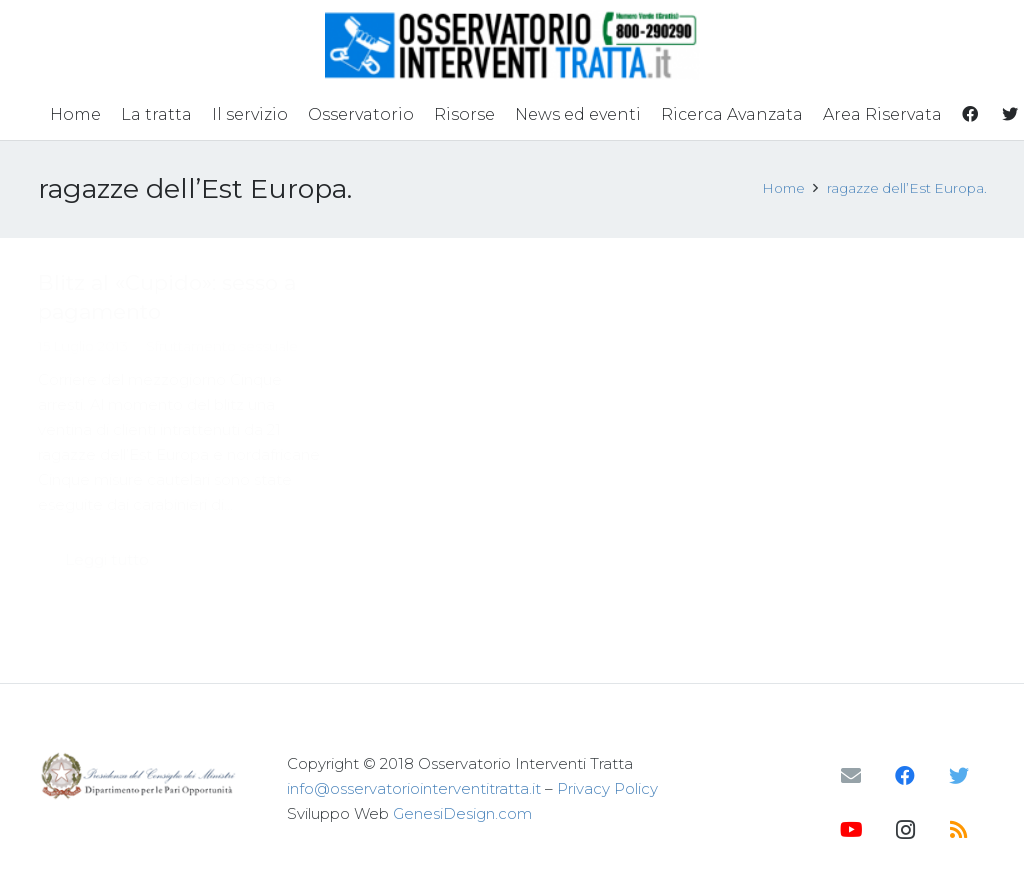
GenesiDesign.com (462, 813)
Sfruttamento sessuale (222, 346)
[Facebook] (905, 776)
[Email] (851, 776)
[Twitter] (959, 776)
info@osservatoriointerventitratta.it (414, 788)
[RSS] (959, 830)
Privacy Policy (607, 788)
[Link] (512, 45)
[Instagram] (905, 830)
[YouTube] (851, 830)
